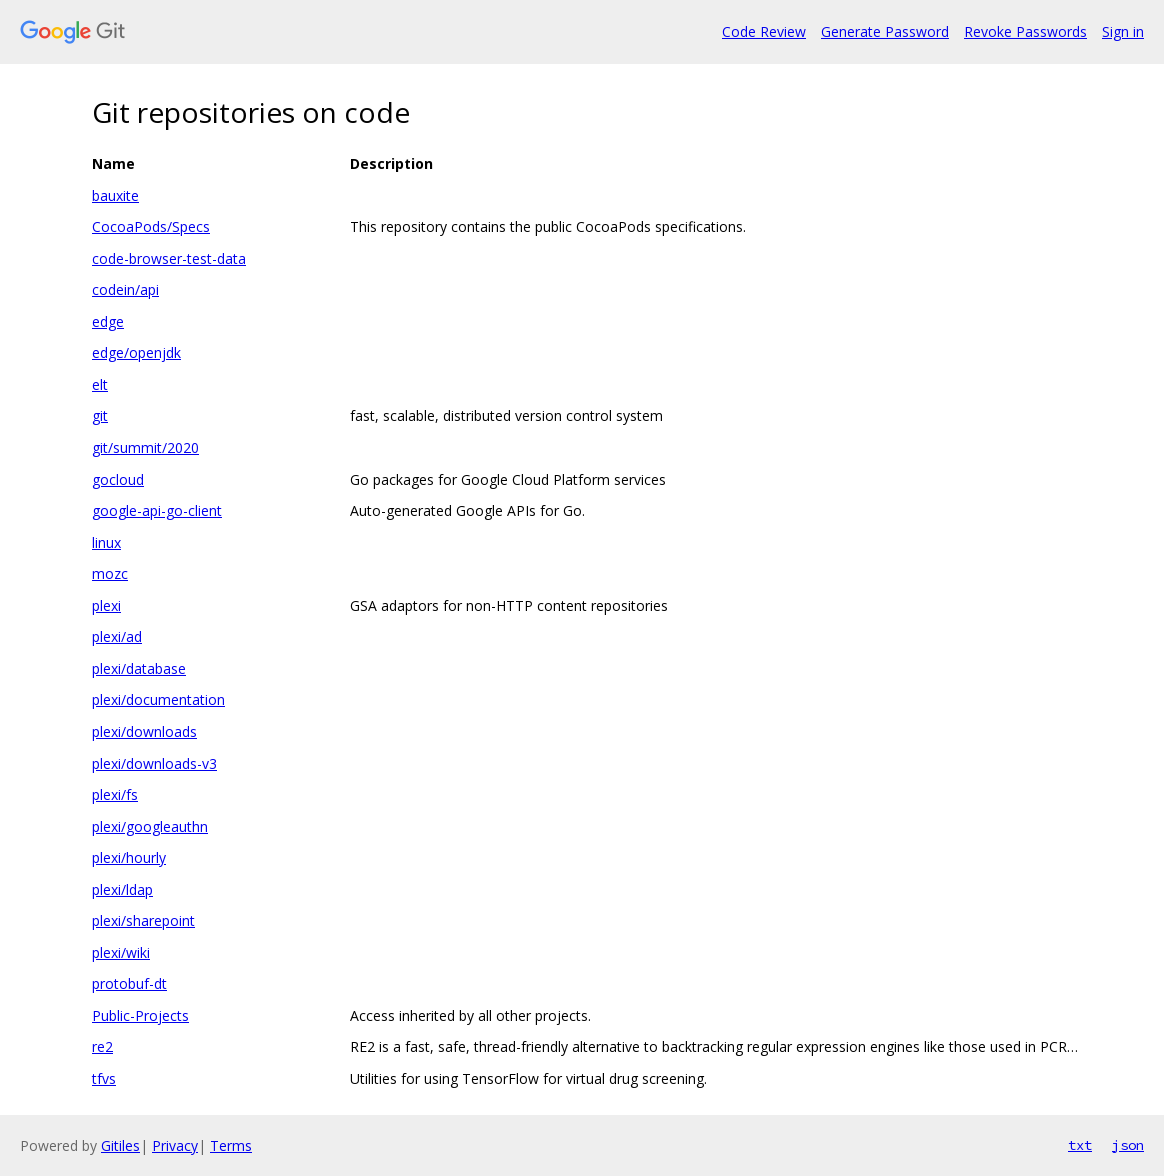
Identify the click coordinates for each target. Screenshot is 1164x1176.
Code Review (764, 31)
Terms (231, 1145)
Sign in (1123, 31)
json (1128, 1145)
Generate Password (885, 31)
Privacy (175, 1145)
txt (1080, 1145)
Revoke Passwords (1025, 31)
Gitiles (120, 1145)
